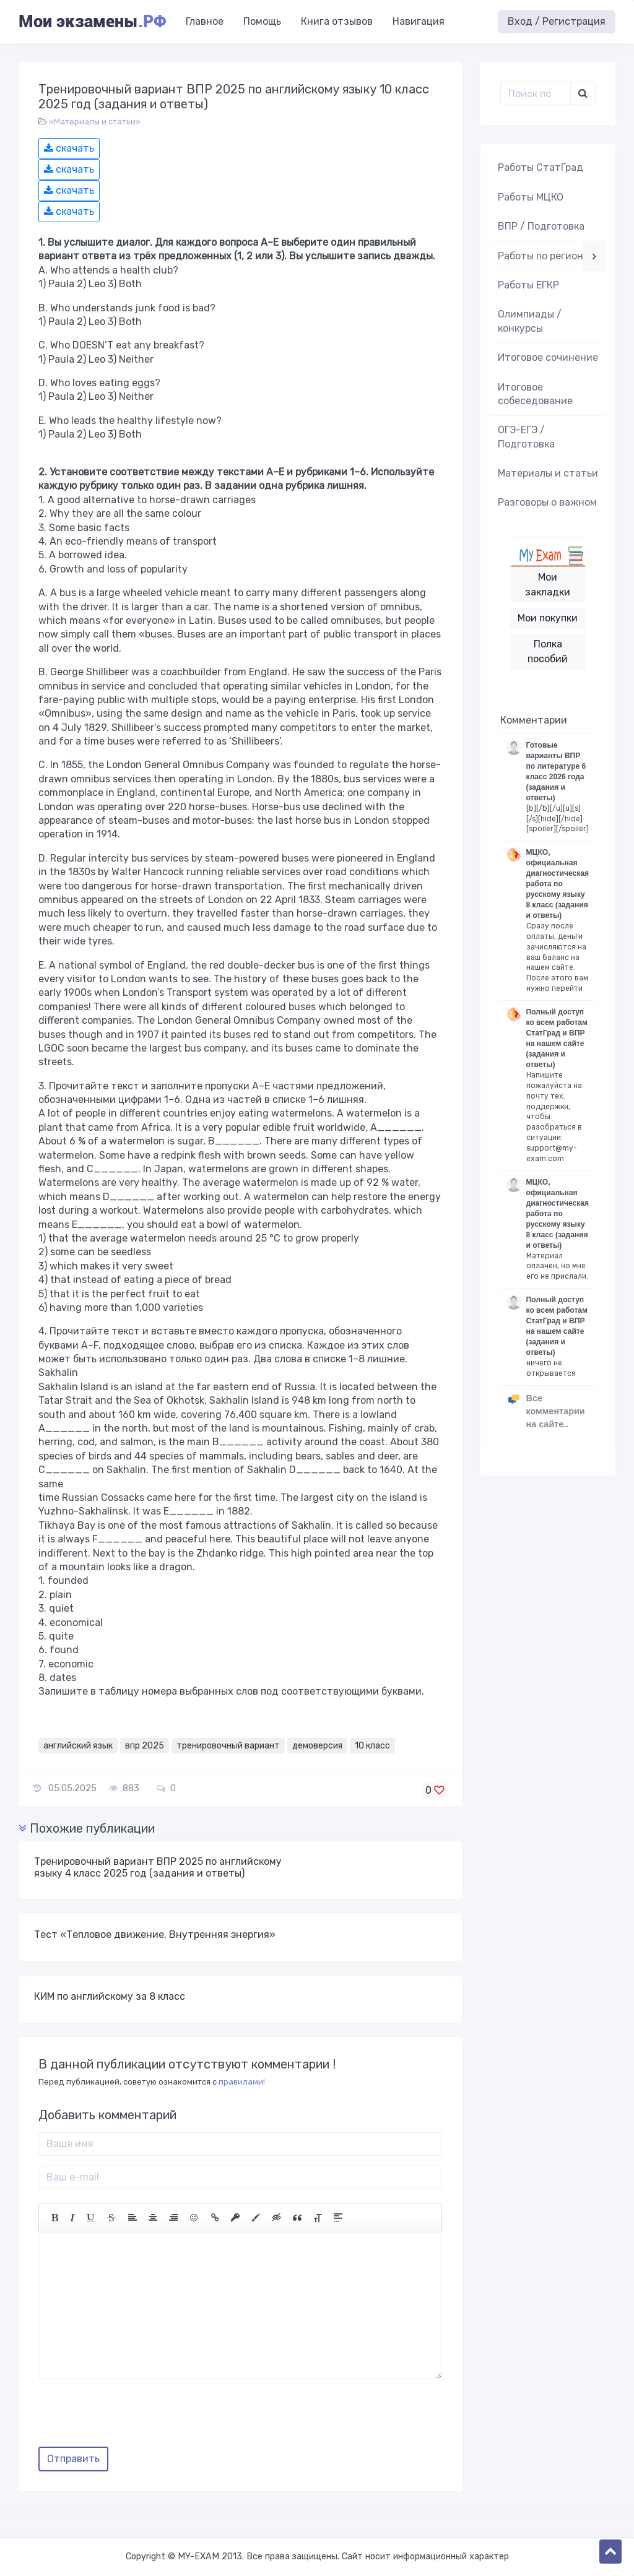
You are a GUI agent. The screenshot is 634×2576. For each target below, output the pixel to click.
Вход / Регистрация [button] (557, 21)
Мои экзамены (92, 22)
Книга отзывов (337, 21)
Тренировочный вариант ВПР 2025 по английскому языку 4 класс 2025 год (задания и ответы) (158, 1867)
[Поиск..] (535, 93)
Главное (205, 21)
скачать (69, 148)
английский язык (78, 1745)
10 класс (372, 1745)
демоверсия (317, 1745)
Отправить (73, 2459)
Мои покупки (548, 618)
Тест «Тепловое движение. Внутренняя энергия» (155, 1934)
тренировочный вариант (228, 1745)
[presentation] (132, 2417)
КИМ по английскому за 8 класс (109, 1996)
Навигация (419, 21)
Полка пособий (548, 651)
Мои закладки (547, 584)
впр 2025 (144, 1745)
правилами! (242, 2081)
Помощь (262, 21)
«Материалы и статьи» (95, 121)
